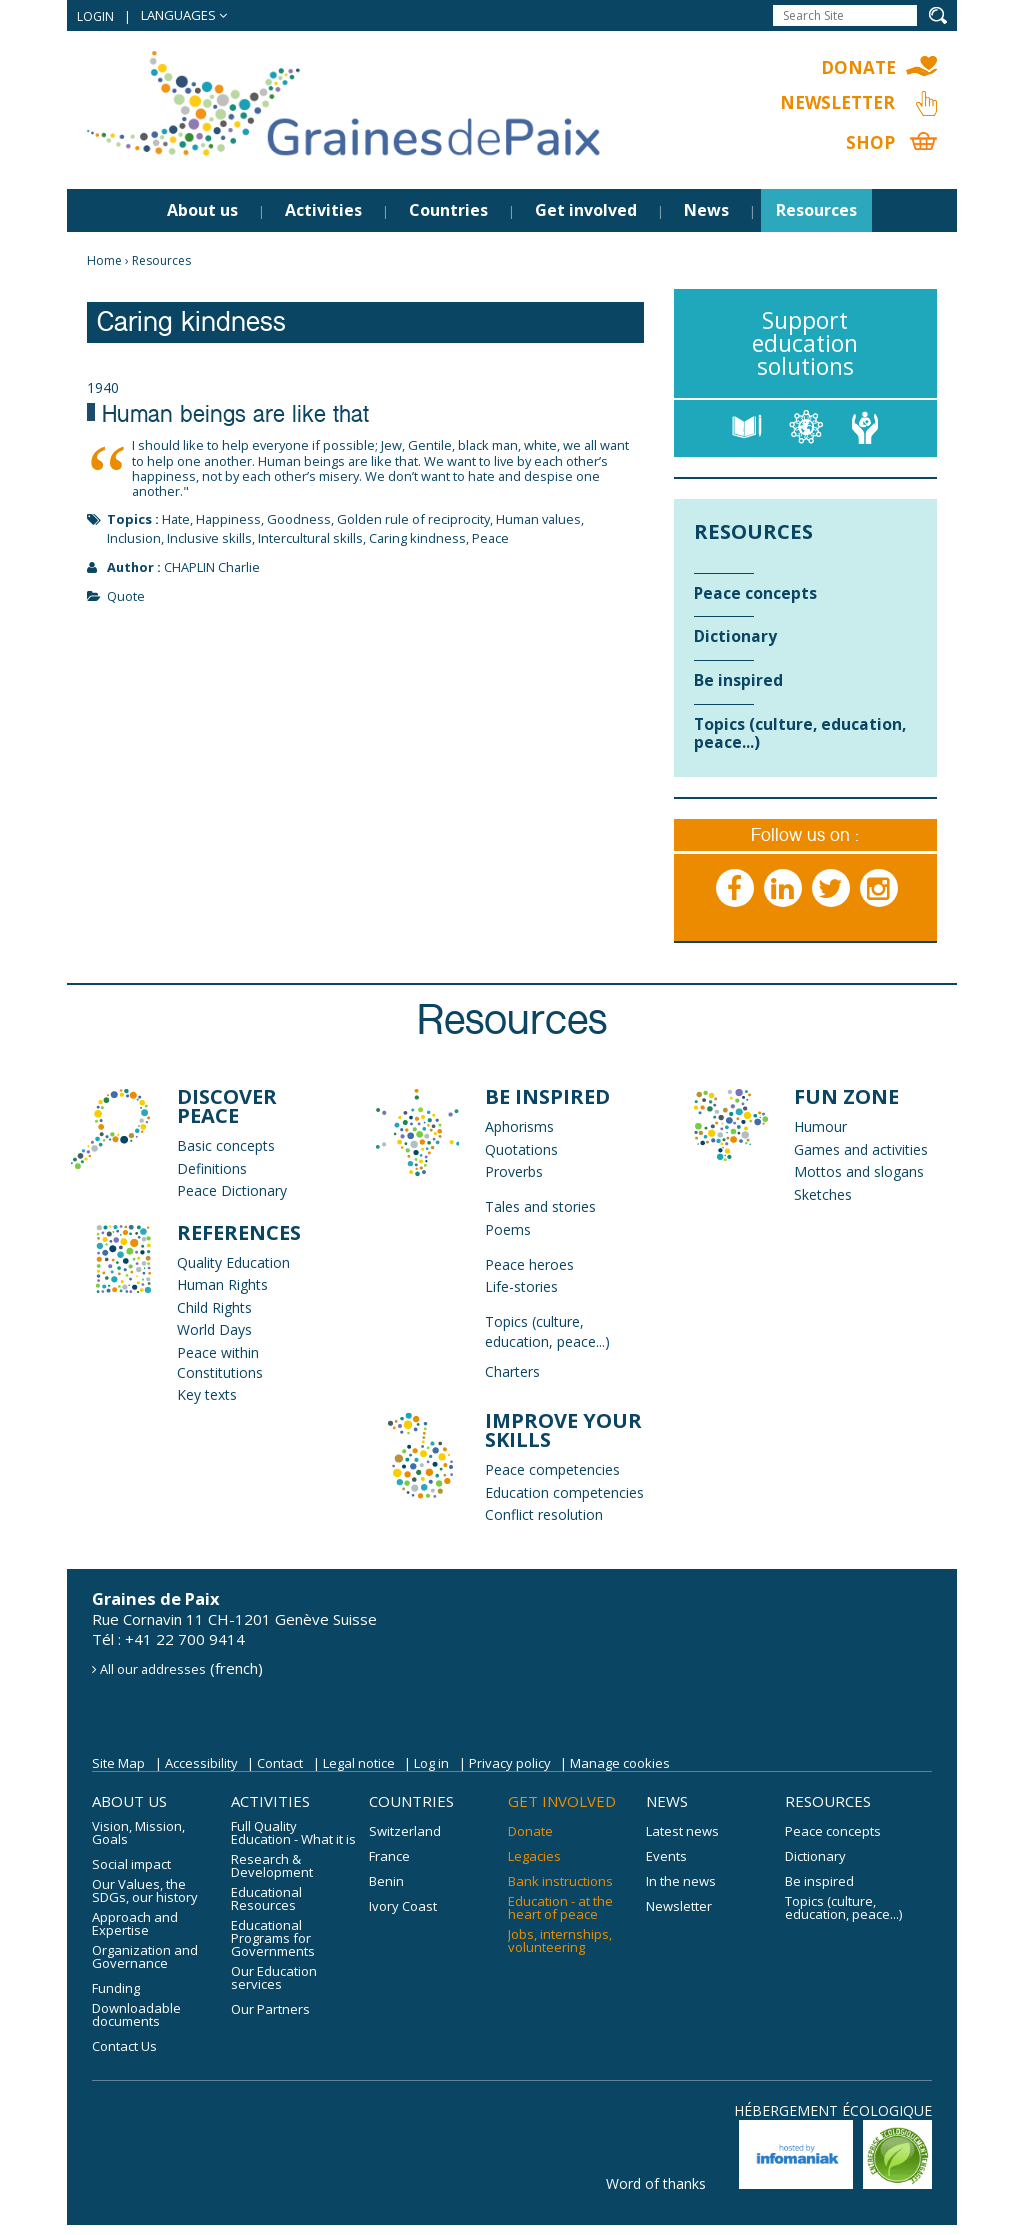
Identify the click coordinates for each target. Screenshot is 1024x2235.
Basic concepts (226, 1145)
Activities (323, 210)
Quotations (521, 1149)
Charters (512, 1371)
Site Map (118, 1763)
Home (104, 260)
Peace (490, 538)
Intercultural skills (310, 538)
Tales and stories (540, 1206)
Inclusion (134, 538)
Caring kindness (417, 538)
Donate (858, 67)
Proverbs (514, 1171)
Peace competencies (552, 1469)
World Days (214, 1329)
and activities (884, 1149)
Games (817, 1149)
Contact (280, 1763)
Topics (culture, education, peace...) (547, 1331)
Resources (816, 210)
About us (202, 210)
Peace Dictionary (232, 1190)
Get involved (586, 210)
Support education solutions (805, 343)
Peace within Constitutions (220, 1362)
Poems (508, 1229)
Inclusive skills (209, 538)
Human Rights (222, 1284)
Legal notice (359, 1763)
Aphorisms (519, 1126)
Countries (448, 210)
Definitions (212, 1168)
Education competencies (564, 1492)
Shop (870, 142)
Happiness (228, 519)
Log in (431, 1763)
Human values (538, 519)
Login (95, 16)
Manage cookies (620, 1763)
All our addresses (153, 1669)
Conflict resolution (544, 1514)
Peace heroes (529, 1264)
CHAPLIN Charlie (212, 567)
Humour (820, 1126)
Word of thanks (656, 2183)
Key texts (207, 1394)
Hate (176, 519)
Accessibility (201, 1763)
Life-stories (521, 1286)
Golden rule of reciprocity (413, 519)
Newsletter (837, 102)
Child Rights (214, 1307)
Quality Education (233, 1262)
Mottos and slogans (859, 1171)
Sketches (823, 1194)
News (706, 210)
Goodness (299, 519)
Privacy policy (510, 1763)
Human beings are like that (235, 417)
